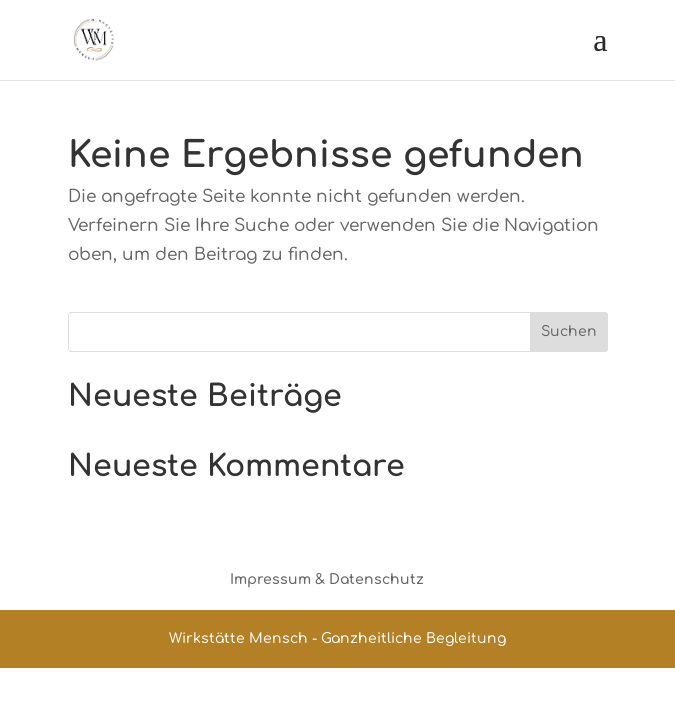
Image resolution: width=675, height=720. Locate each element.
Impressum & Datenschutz (327, 579)
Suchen (569, 331)
